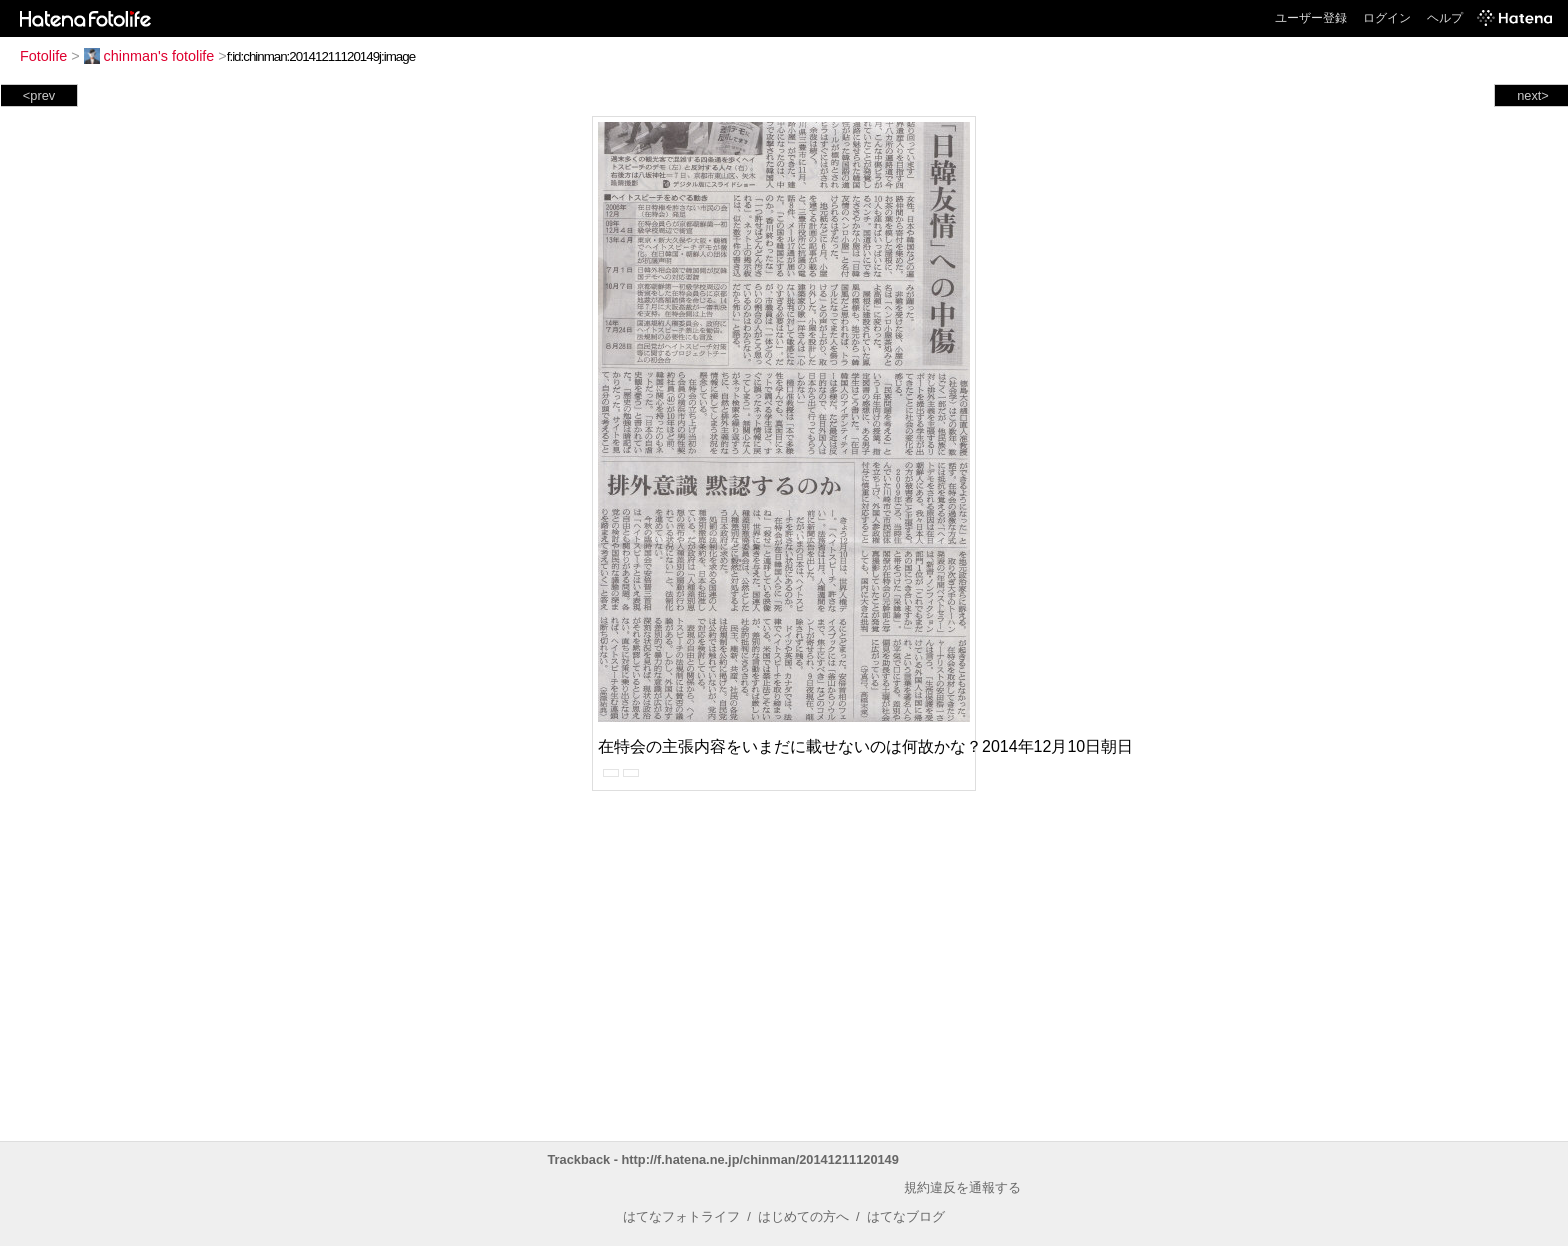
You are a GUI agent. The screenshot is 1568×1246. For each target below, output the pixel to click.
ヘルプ (1445, 18)
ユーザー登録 (1311, 18)
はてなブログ (906, 1216)
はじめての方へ (803, 1216)
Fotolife (43, 56)
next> (1533, 95)
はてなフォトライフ (681, 1216)
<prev (39, 95)
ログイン (1387, 18)
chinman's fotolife (149, 56)
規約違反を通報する (962, 1187)
